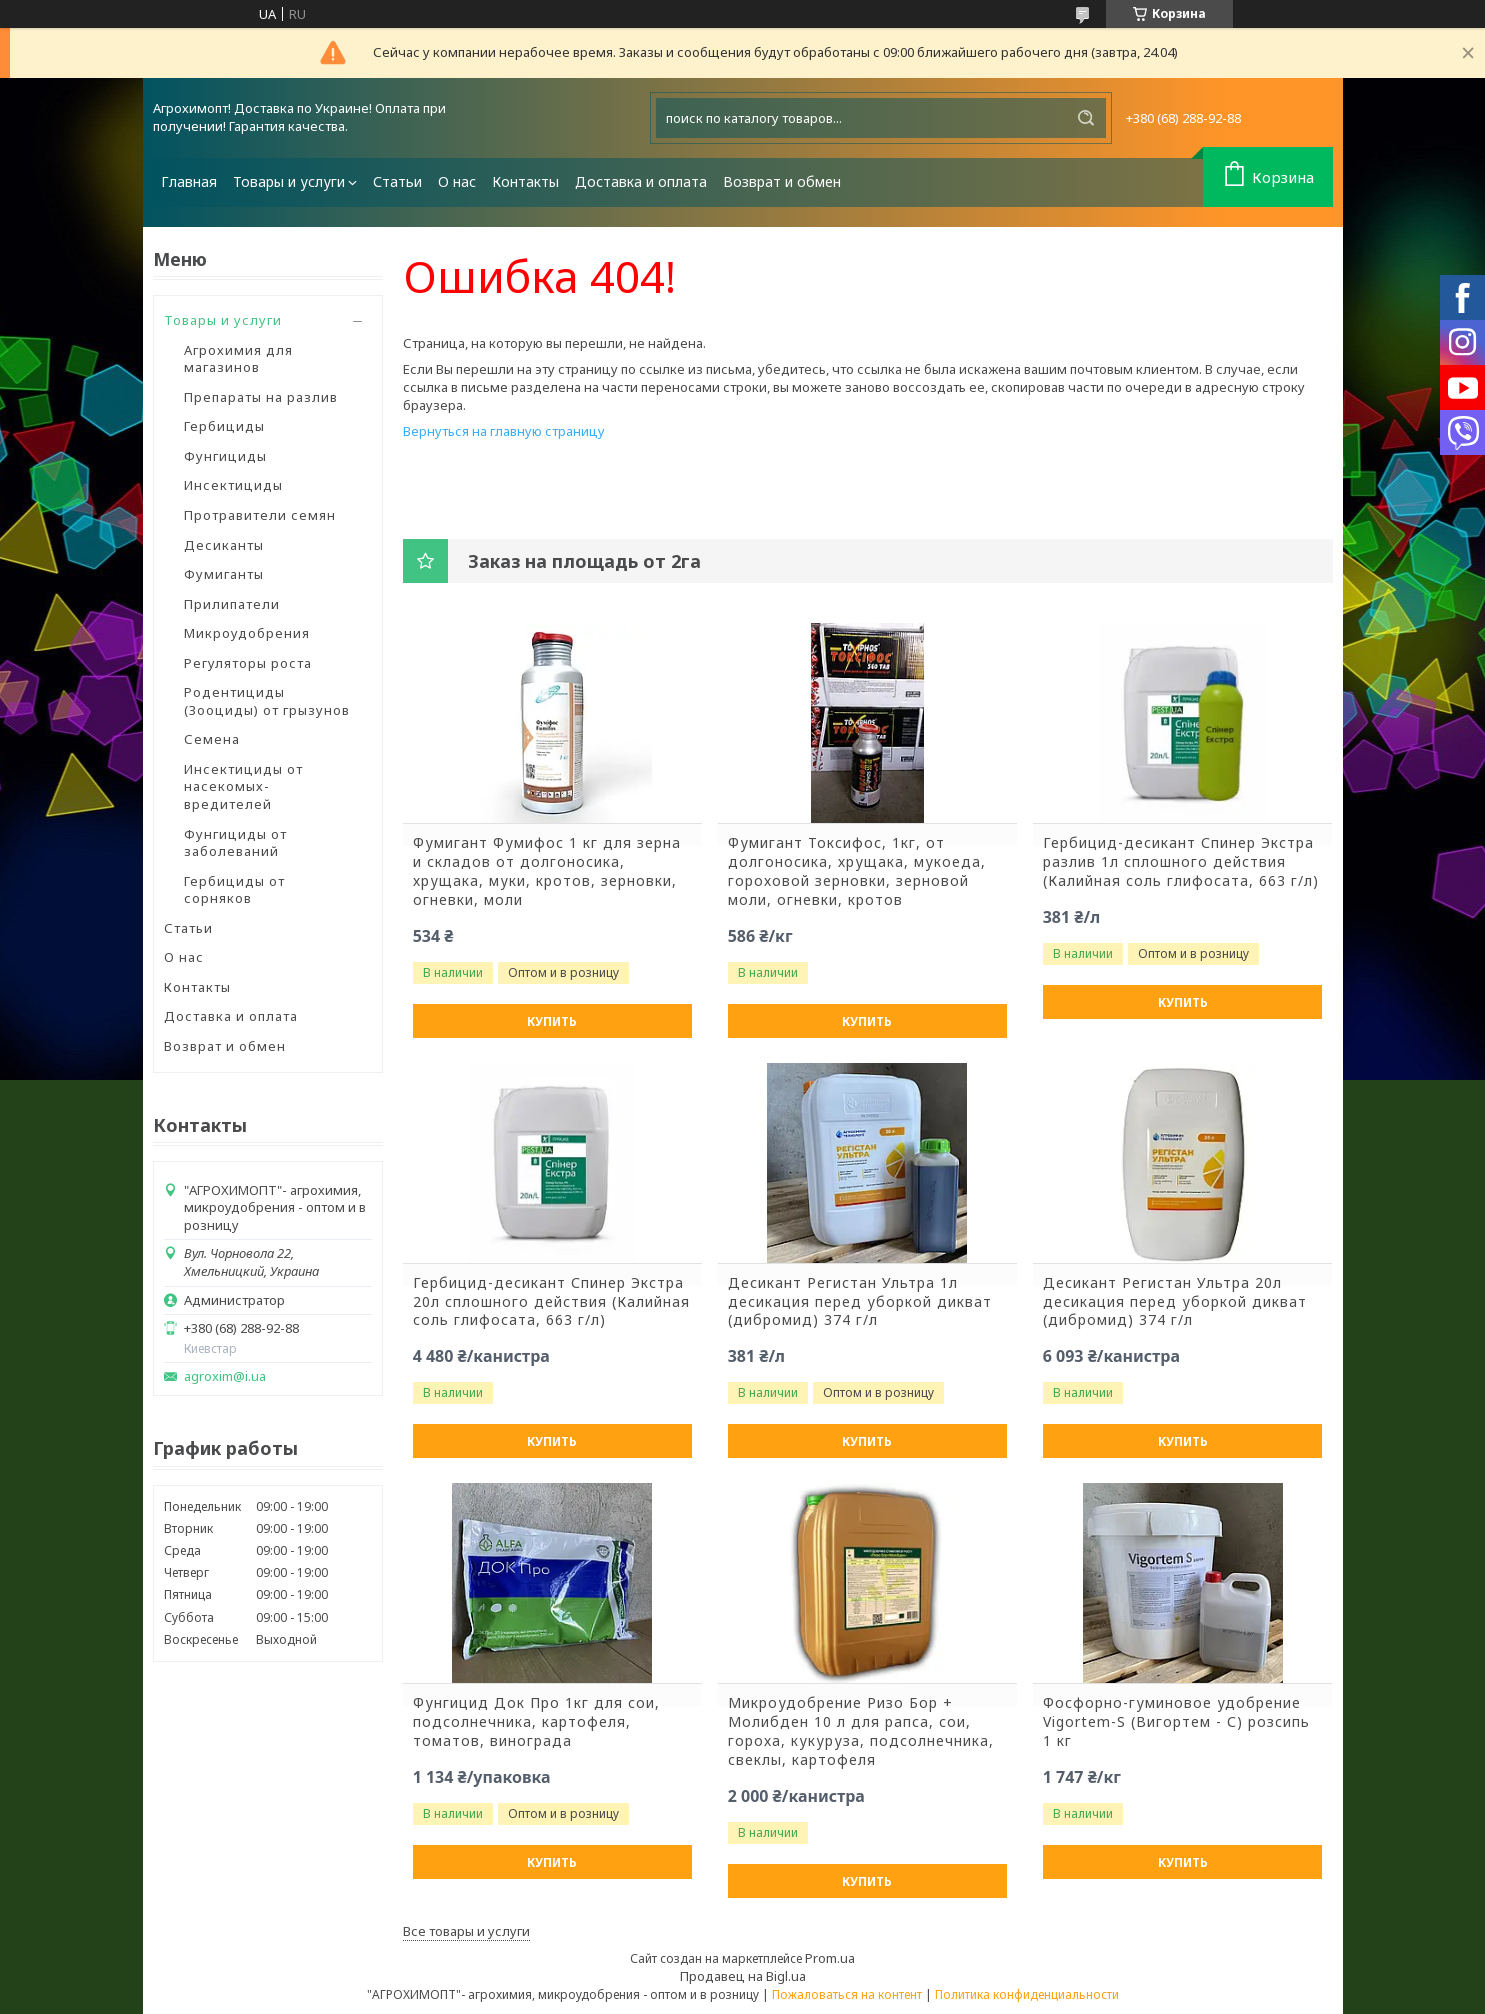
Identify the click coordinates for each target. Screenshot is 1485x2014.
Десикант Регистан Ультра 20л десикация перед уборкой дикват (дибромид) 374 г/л (1175, 1302)
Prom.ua (830, 1958)
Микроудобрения (247, 633)
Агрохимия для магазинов (238, 359)
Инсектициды (233, 485)
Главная (189, 181)
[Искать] (1086, 118)
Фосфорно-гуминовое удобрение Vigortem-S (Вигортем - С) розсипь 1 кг (1176, 1722)
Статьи (397, 181)
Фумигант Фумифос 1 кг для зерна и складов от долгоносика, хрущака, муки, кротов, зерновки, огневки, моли (547, 871)
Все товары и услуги (466, 1931)
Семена (212, 739)
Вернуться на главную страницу (504, 431)
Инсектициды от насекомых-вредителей (243, 786)
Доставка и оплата (641, 181)
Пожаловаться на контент (847, 1994)
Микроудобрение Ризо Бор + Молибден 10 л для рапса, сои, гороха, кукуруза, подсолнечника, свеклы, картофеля (861, 1731)
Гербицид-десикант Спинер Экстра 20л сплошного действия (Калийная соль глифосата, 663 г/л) (551, 1302)
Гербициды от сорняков (234, 890)
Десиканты (224, 545)
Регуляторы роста (248, 663)
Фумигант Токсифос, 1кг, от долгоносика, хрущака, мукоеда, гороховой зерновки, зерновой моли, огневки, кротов (857, 871)
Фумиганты (224, 574)
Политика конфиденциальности (1027, 1994)
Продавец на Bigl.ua (743, 1976)
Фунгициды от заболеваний (235, 843)
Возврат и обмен (782, 181)
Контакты (525, 181)
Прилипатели (232, 604)
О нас (457, 181)
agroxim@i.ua (225, 1376)
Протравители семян (260, 515)
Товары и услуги (289, 181)
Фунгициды (225, 456)
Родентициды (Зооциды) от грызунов (267, 701)
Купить (552, 1021)
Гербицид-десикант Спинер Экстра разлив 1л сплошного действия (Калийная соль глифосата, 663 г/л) (1181, 862)
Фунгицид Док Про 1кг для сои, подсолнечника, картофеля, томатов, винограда (536, 1722)
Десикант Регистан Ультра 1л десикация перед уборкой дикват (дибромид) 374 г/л (860, 1302)
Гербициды (224, 426)
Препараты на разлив (261, 397)
